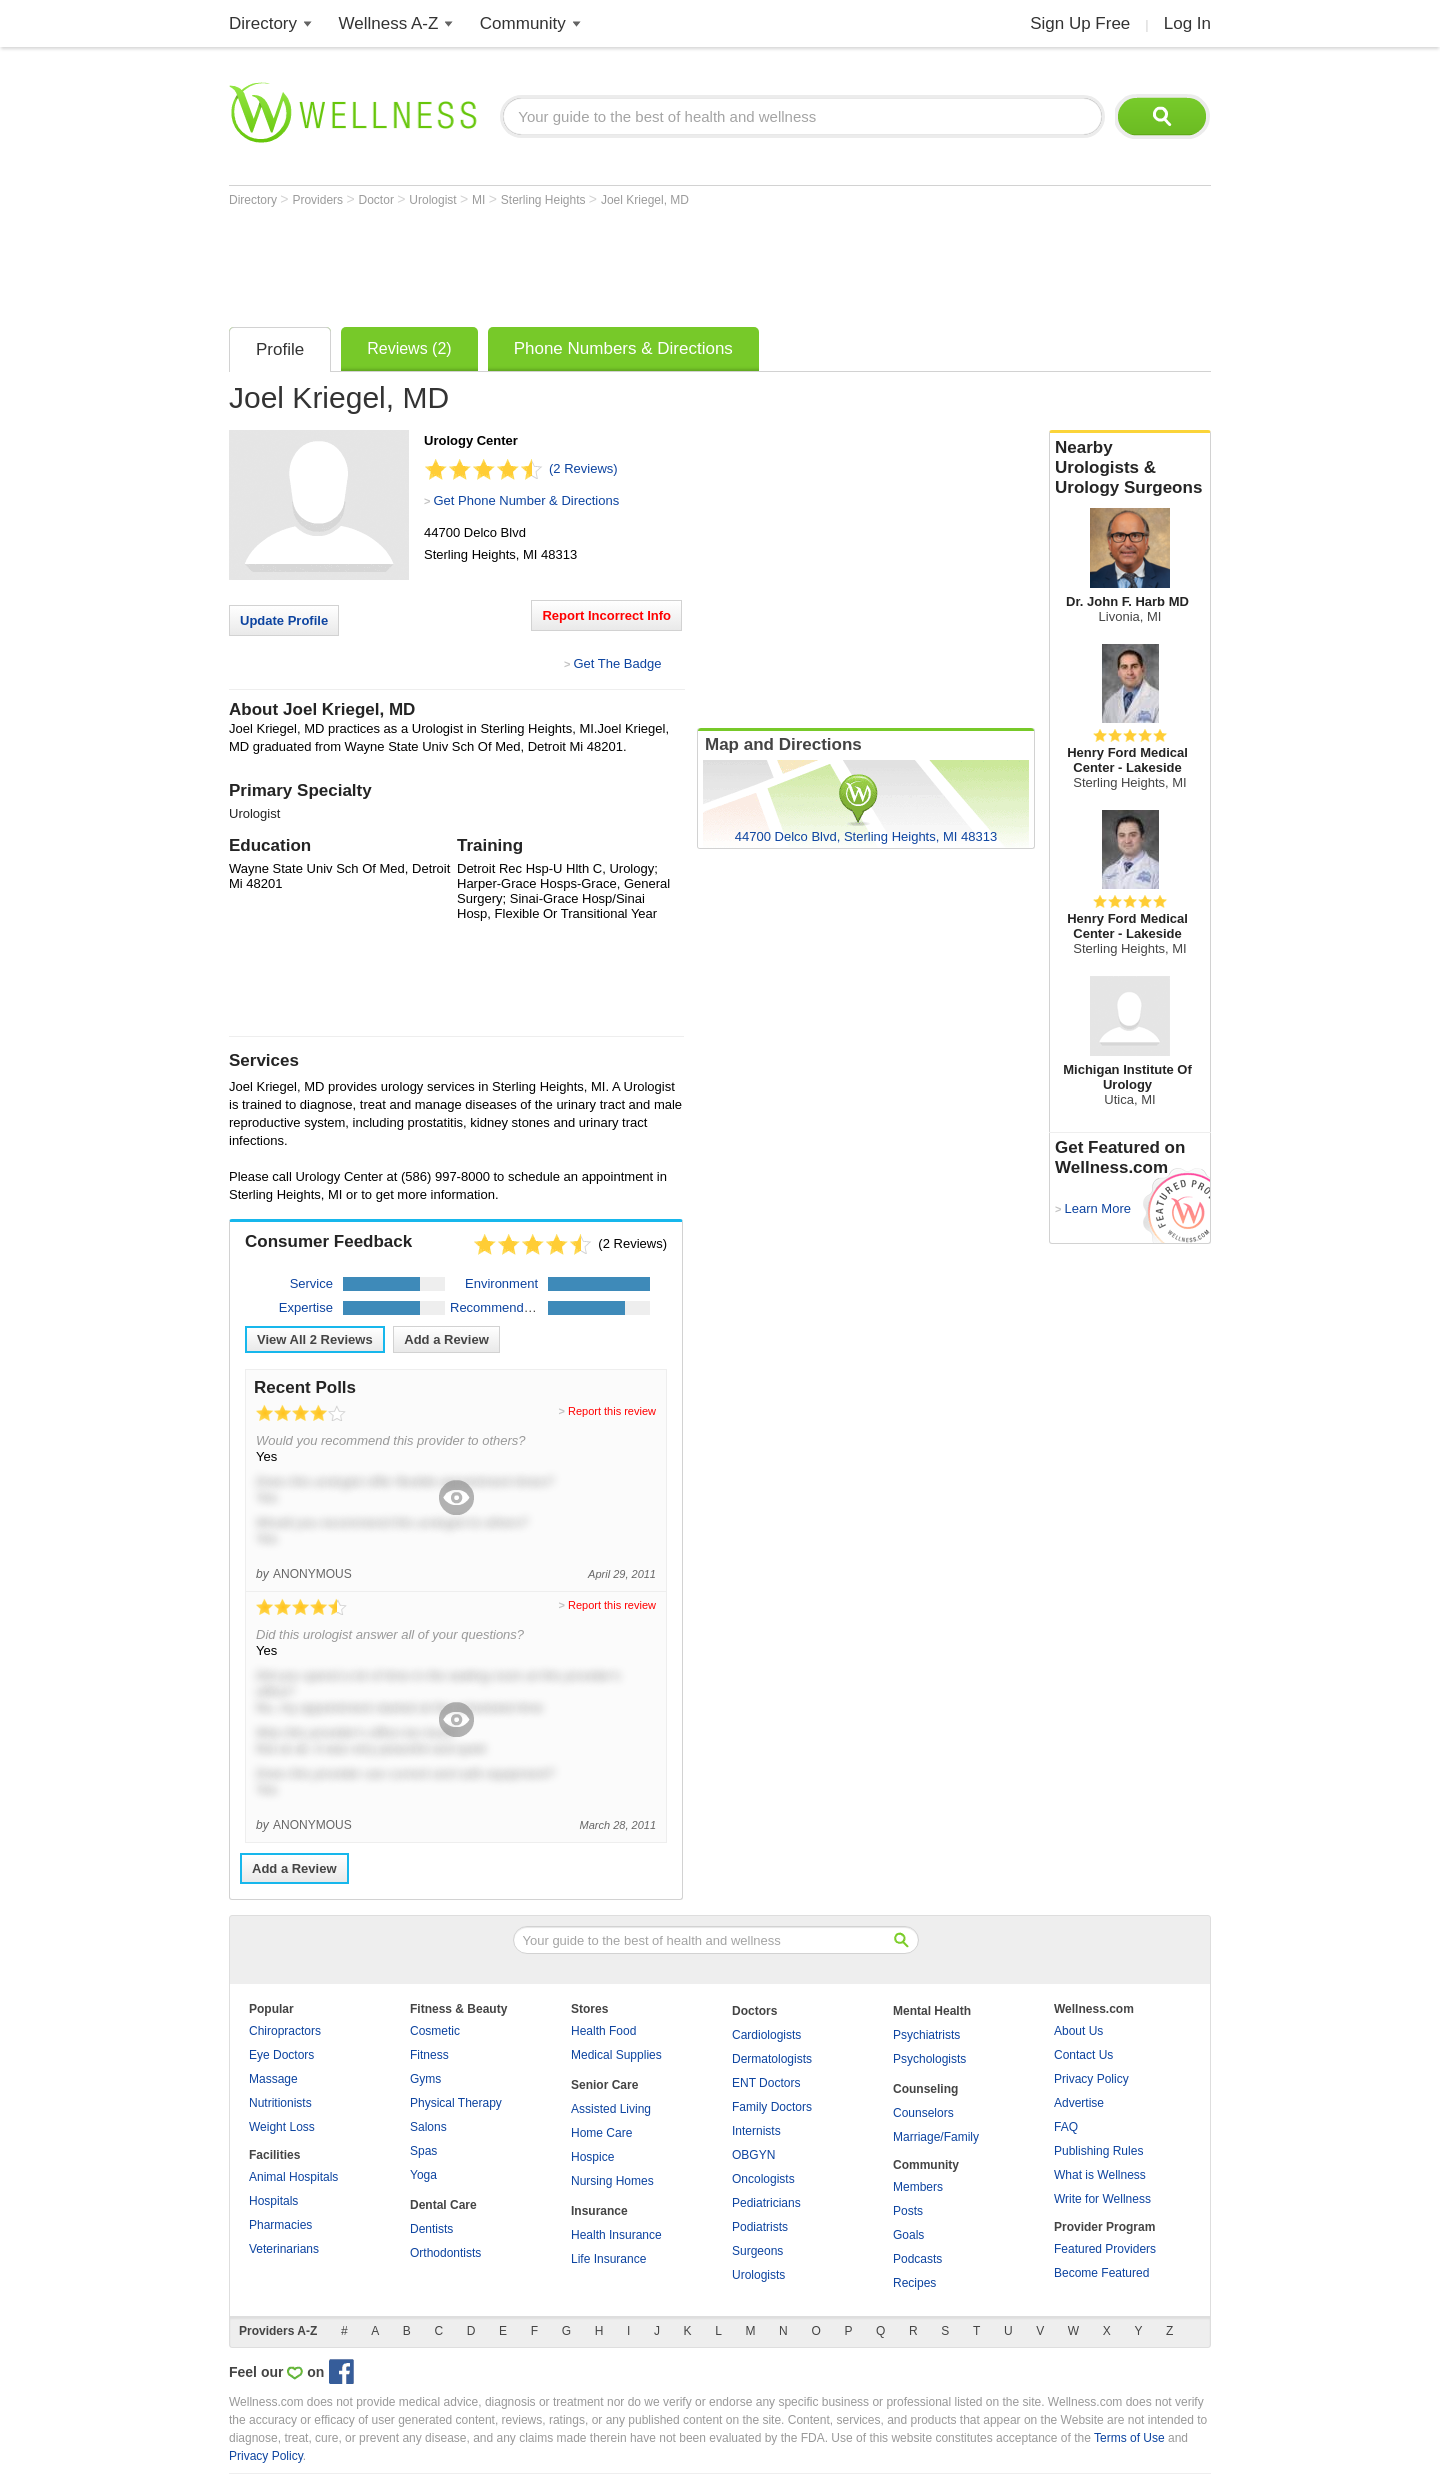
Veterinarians (284, 2249)
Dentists (431, 2229)
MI (480, 200)
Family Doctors (772, 2107)
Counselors (923, 2113)
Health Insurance (616, 2235)
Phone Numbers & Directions (623, 348)
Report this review (612, 1411)
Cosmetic (435, 2031)
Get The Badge (617, 663)
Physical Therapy (456, 2103)
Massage (273, 2079)
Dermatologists (772, 2059)
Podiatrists (760, 2227)
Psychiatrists (926, 2035)
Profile (280, 349)
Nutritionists (280, 2103)
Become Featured (1101, 2273)
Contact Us (1083, 2055)
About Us (1078, 2031)
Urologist (434, 200)
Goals (908, 2235)
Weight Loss (282, 2127)
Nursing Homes (612, 2181)
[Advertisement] (593, 262)
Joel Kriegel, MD (645, 200)
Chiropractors (285, 2031)
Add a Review (446, 1339)
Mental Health (932, 2011)
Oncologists (763, 2179)
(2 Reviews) (583, 468)
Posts (908, 2211)
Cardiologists (766, 2035)
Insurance (599, 2211)
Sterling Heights (545, 200)
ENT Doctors (766, 2083)
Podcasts (917, 2259)
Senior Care (604, 2085)
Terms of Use (1129, 2438)
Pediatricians (766, 2203)
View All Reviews (315, 1339)
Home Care (601, 2133)
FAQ (1066, 2127)
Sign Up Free (1080, 23)
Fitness (429, 2055)
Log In (1187, 23)
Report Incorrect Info (606, 615)
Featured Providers (1105, 2249)
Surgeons (757, 2251)
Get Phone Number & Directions (526, 500)
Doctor (378, 200)
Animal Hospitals (293, 2177)
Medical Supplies (616, 2055)
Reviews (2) (409, 348)
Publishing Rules (1098, 2151)
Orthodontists (445, 2253)
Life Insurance (608, 2259)
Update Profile (284, 620)
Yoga (423, 2175)
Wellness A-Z (389, 23)
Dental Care (443, 2205)
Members (918, 2187)
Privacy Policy (1091, 2079)
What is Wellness (1100, 2175)
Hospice (592, 2157)
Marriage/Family (936, 2137)
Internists (756, 2131)
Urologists (758, 2275)
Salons (428, 2127)
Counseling (925, 2089)
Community (523, 23)
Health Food (603, 2031)
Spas (423, 2151)
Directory (263, 23)
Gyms (425, 2079)
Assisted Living (611, 2109)
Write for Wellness (1102, 2199)
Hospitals (273, 2201)
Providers (319, 200)
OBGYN (753, 2155)
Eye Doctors (281, 2055)
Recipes (914, 2283)
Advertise (1079, 2103)
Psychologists (929, 2059)
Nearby (1130, 468)
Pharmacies (280, 2225)
